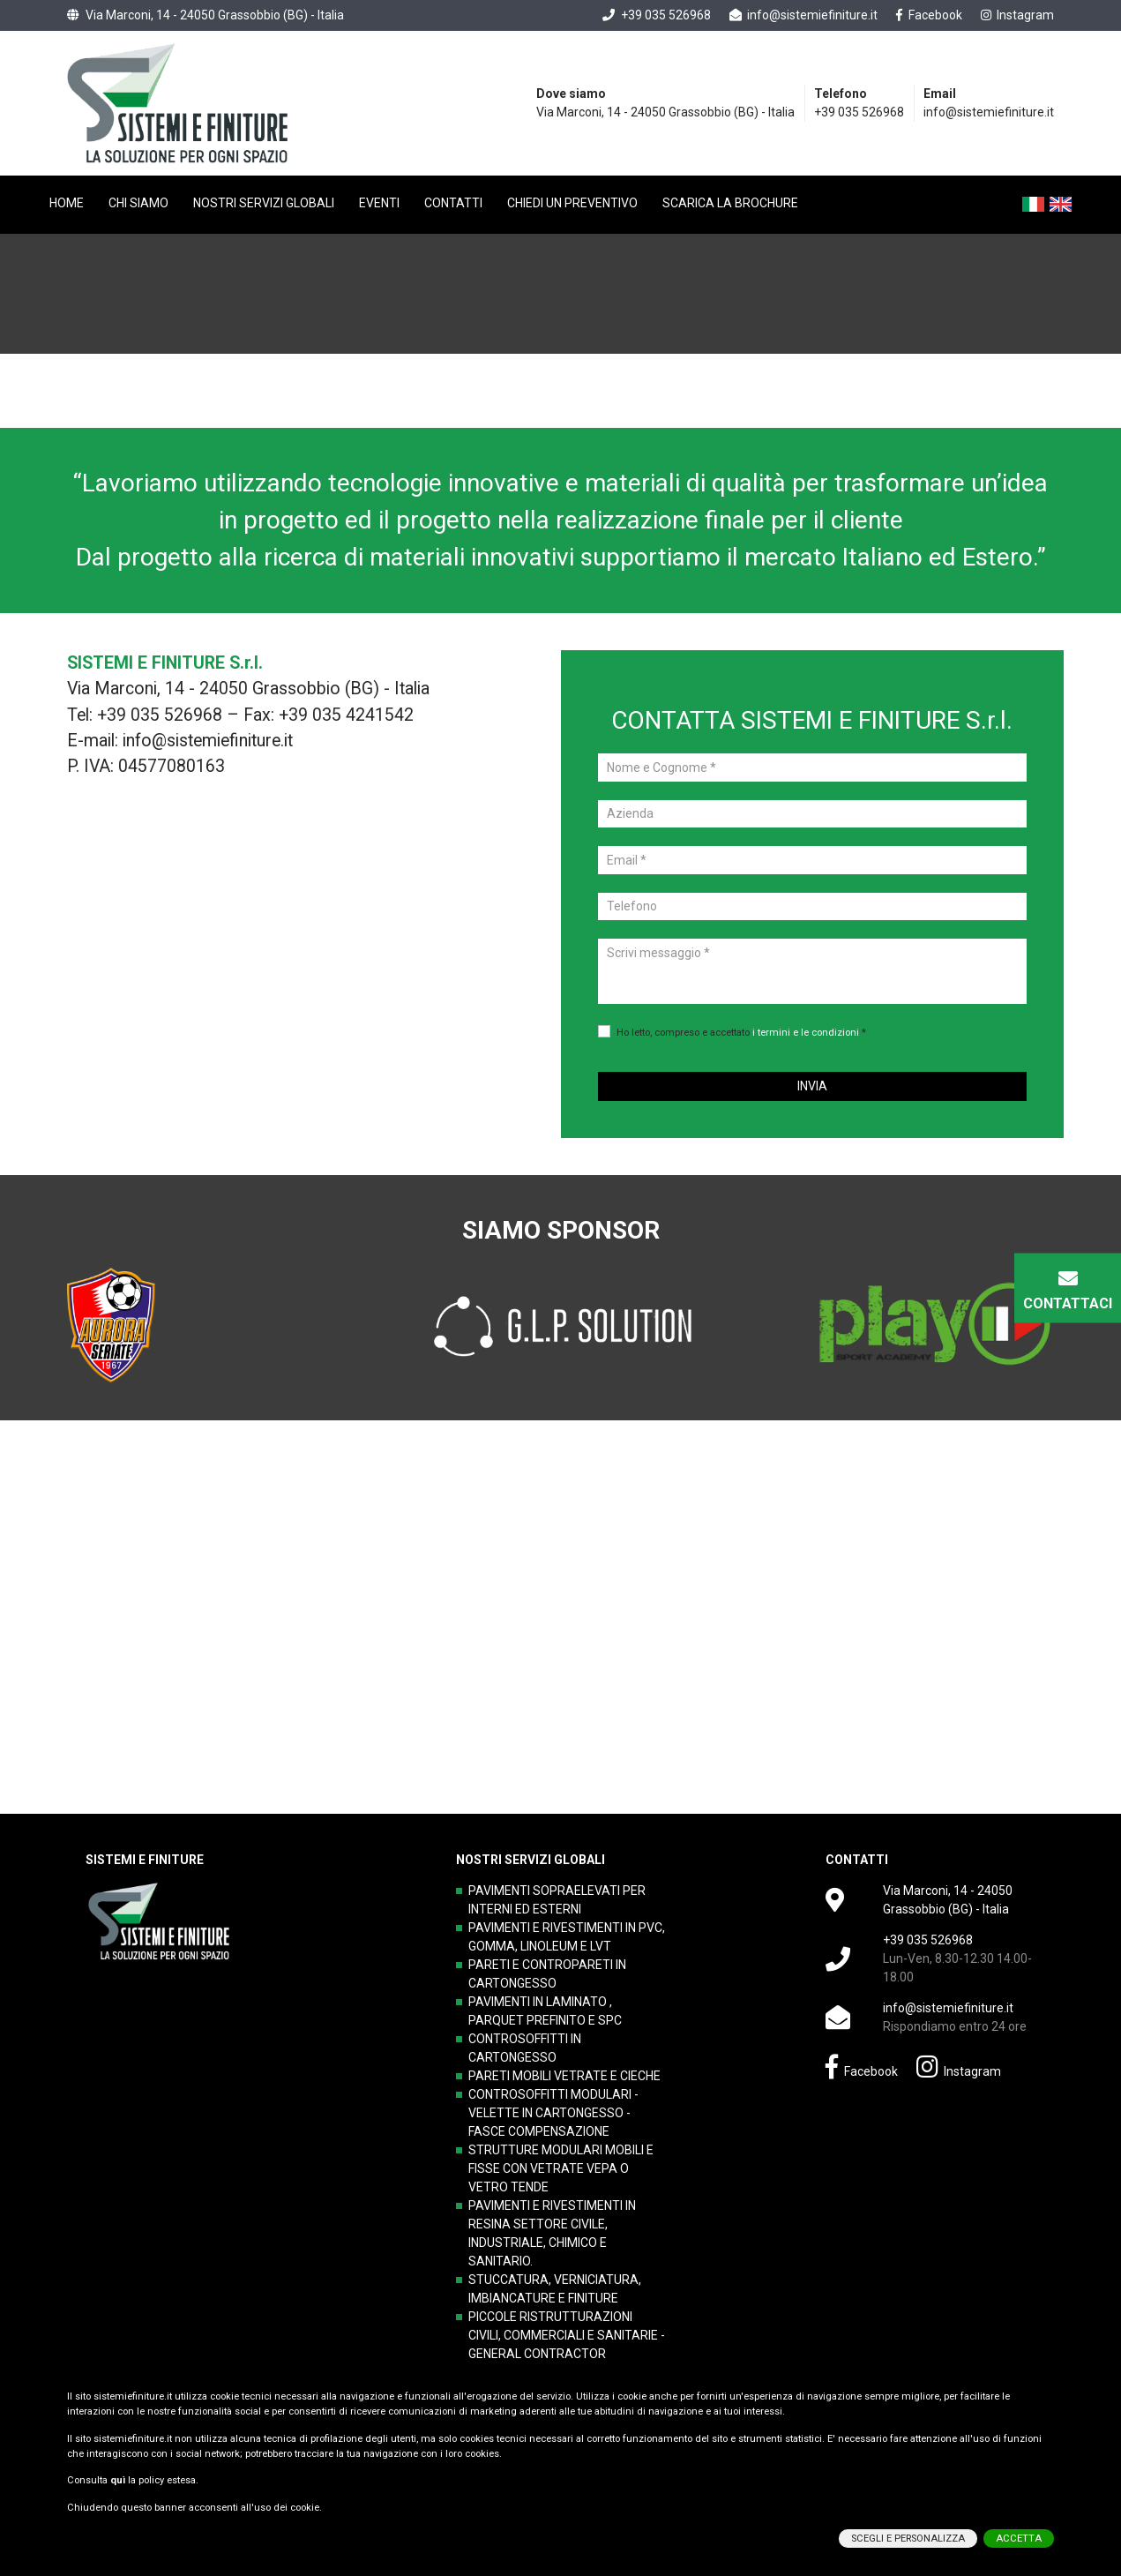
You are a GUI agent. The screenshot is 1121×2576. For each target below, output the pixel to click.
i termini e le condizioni (805, 1032)
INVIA (812, 1086)
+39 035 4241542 (346, 715)
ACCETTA (1019, 2529)
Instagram (1018, 15)
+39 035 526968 (656, 15)
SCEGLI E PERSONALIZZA (908, 2529)
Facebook (929, 15)
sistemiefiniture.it (132, 2387)
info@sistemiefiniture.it (803, 15)
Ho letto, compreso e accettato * (741, 1032)
